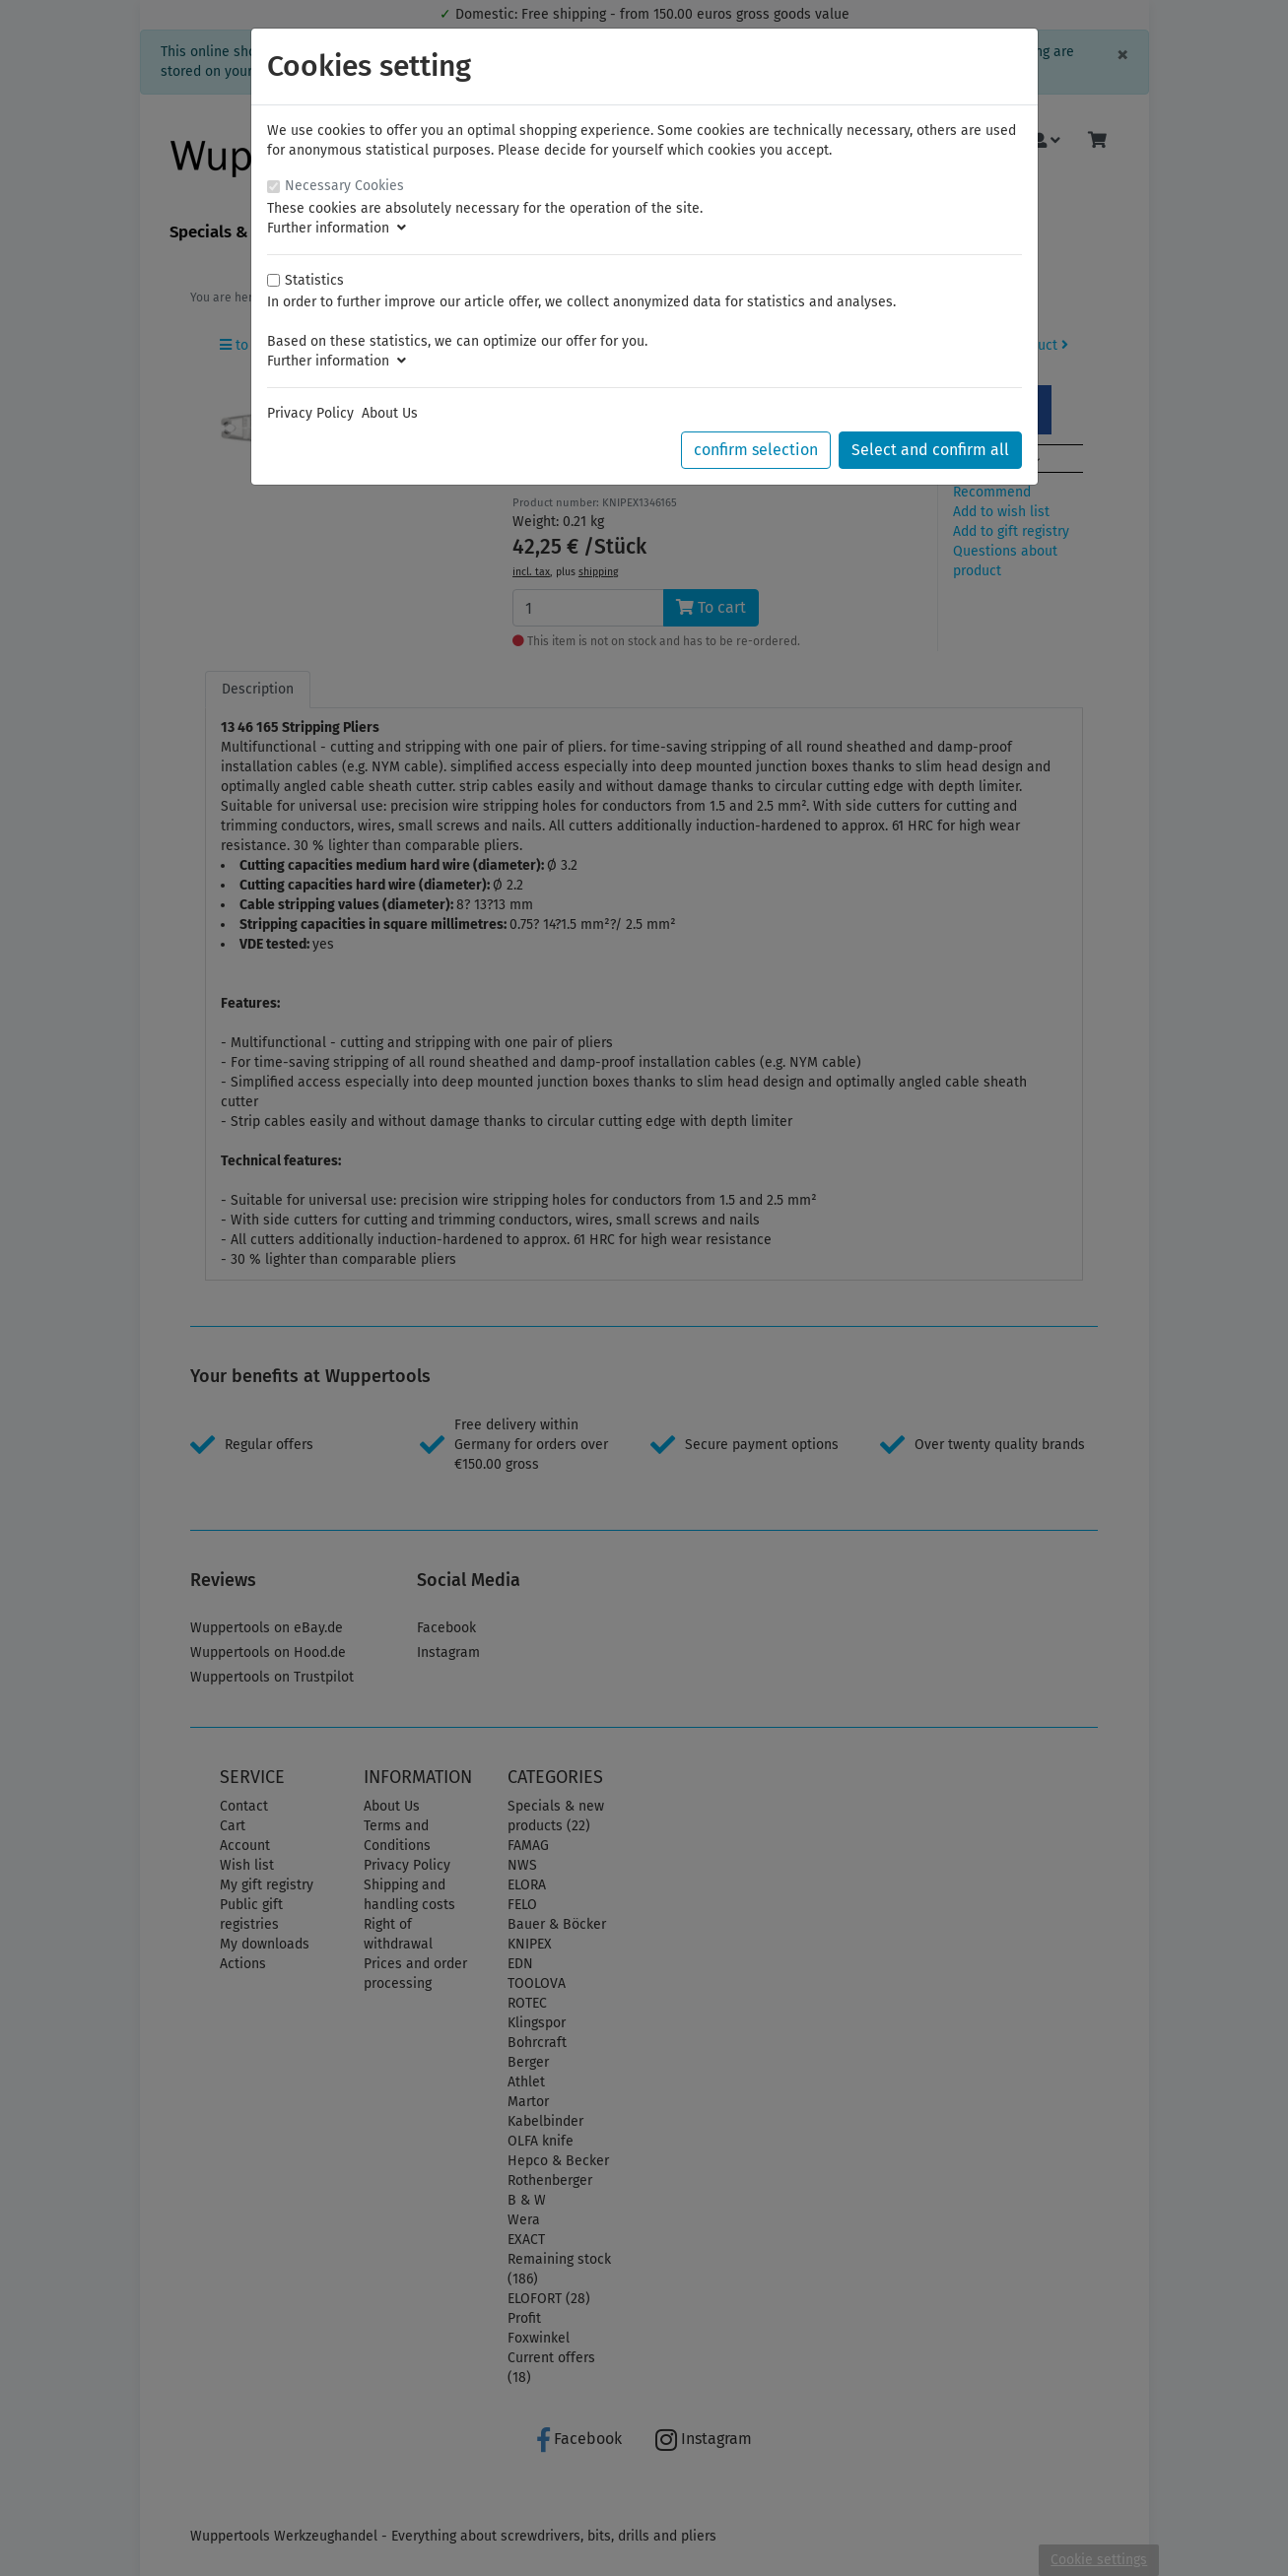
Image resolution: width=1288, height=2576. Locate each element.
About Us (390, 413)
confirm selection (756, 449)
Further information (336, 228)
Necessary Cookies (344, 185)
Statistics (314, 280)
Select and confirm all (930, 449)
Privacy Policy (310, 413)
